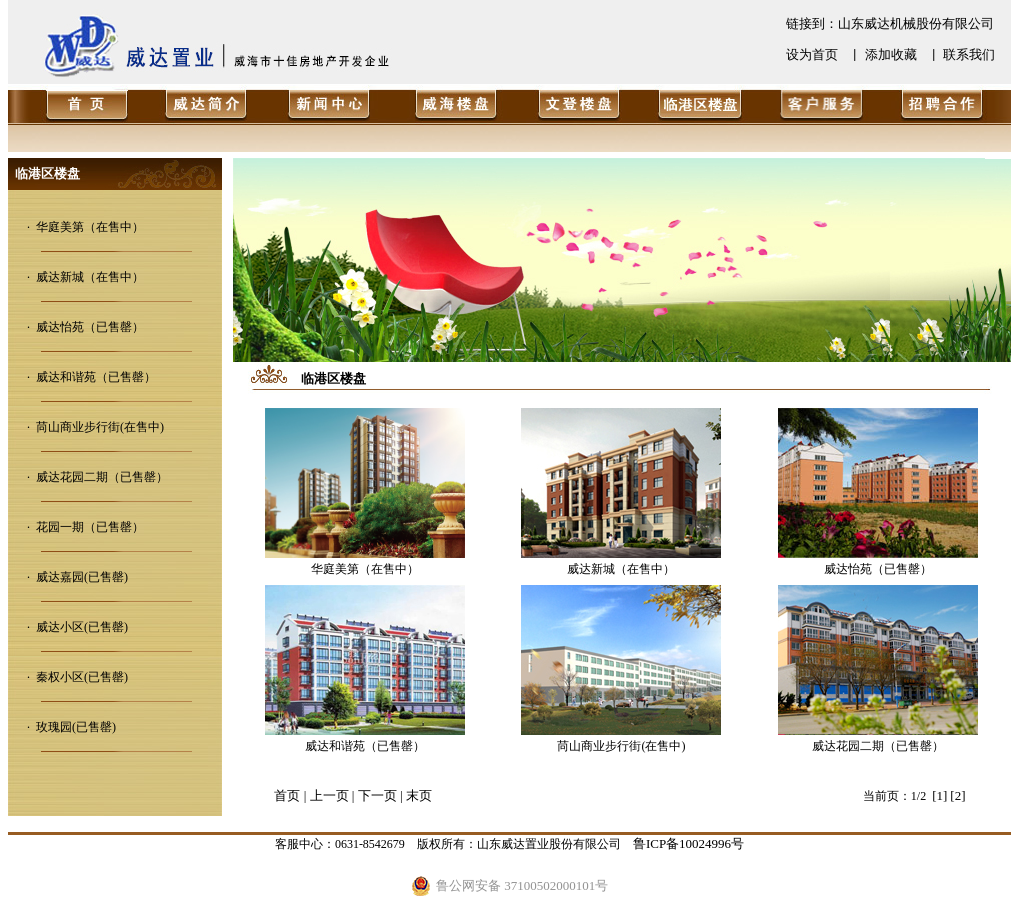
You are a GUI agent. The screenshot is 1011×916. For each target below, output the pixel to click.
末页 (419, 795)
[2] (957, 795)
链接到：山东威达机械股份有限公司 (890, 23)
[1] (939, 795)
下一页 (377, 795)
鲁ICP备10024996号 (688, 843)
